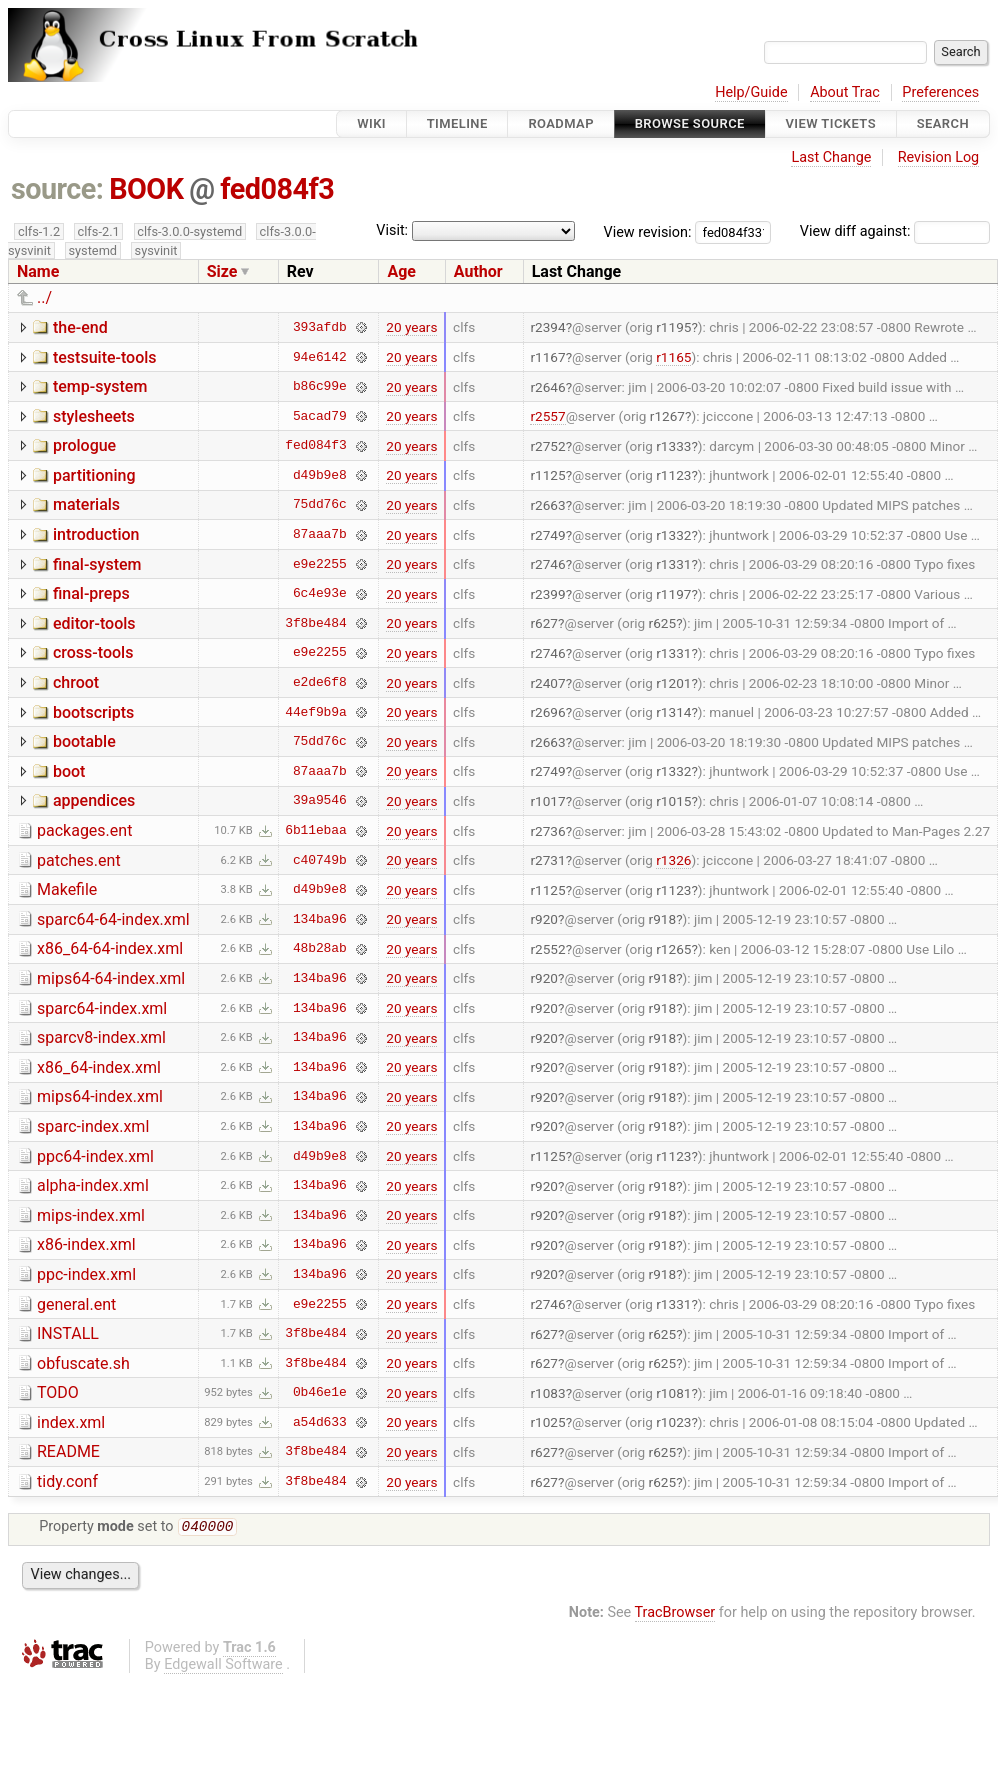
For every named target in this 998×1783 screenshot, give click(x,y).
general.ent (76, 1304)
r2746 (547, 564)
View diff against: (895, 231)
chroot (76, 682)
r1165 (673, 357)
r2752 (547, 446)
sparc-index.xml (93, 1126)
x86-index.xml (86, 1244)
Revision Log (939, 157)
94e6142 (320, 357)
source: (57, 189)
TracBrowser (675, 1614)
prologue (84, 445)
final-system (97, 564)
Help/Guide (751, 92)
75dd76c (320, 505)
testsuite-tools (105, 357)
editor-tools (94, 623)
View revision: (648, 231)
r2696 (547, 712)
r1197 (673, 594)
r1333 (673, 446)
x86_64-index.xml (99, 1067)
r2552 (547, 949)
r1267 (667, 416)
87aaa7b (320, 535)
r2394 (547, 327)
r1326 (673, 860)
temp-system (100, 386)
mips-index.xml (91, 1215)
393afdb (320, 327)
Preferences (940, 92)
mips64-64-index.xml (111, 978)
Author (478, 271)
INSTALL (68, 1333)
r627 (544, 623)
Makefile (67, 889)
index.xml (71, 1422)
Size (222, 271)
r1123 (673, 475)
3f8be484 (315, 623)
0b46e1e (320, 1393)
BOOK (146, 189)
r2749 (547, 535)
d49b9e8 (320, 475)
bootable (84, 741)
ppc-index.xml (86, 1274)
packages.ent (84, 830)
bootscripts (93, 712)
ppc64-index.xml (95, 1156)
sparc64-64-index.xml (113, 919)
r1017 (547, 801)
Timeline (457, 123)
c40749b (320, 860)
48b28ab (320, 949)
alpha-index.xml (93, 1185)
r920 (544, 919)
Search (943, 123)
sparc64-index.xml (102, 1008)
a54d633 (320, 1422)
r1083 (547, 1393)
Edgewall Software (223, 1666)
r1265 (673, 949)
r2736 (547, 831)
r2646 (547, 387)
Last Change (831, 157)
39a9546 (320, 801)
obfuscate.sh (83, 1363)
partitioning (94, 475)
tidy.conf (67, 1481)
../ (44, 297)
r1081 (673, 1393)
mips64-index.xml (100, 1096)
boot (69, 771)
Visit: (392, 230)
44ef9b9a (315, 712)
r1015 (673, 801)
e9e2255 (320, 564)
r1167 (547, 357)
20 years (411, 327)
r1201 (673, 683)
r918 (663, 919)
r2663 (547, 505)
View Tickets (831, 123)
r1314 (673, 712)
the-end (80, 327)
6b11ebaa (315, 831)
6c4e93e (320, 594)
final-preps (91, 593)
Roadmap (561, 123)
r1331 (673, 564)
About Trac (845, 92)
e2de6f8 (320, 683)
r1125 (547, 475)
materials (86, 504)
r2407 (547, 683)
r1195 (673, 327)
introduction (96, 534)
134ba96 (320, 919)
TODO (58, 1392)
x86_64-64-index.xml (110, 948)
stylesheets (94, 416)
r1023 (673, 1422)
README (68, 1451)
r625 (663, 623)
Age (401, 271)
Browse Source (690, 123)
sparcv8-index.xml (101, 1037)
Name (38, 271)
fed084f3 (277, 189)
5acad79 (320, 416)
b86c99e (320, 387)
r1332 (673, 535)
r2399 (547, 594)
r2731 (547, 860)
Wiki (371, 123)
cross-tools (93, 652)
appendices (94, 800)
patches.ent (79, 860)
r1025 (547, 1422)
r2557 (547, 416)
